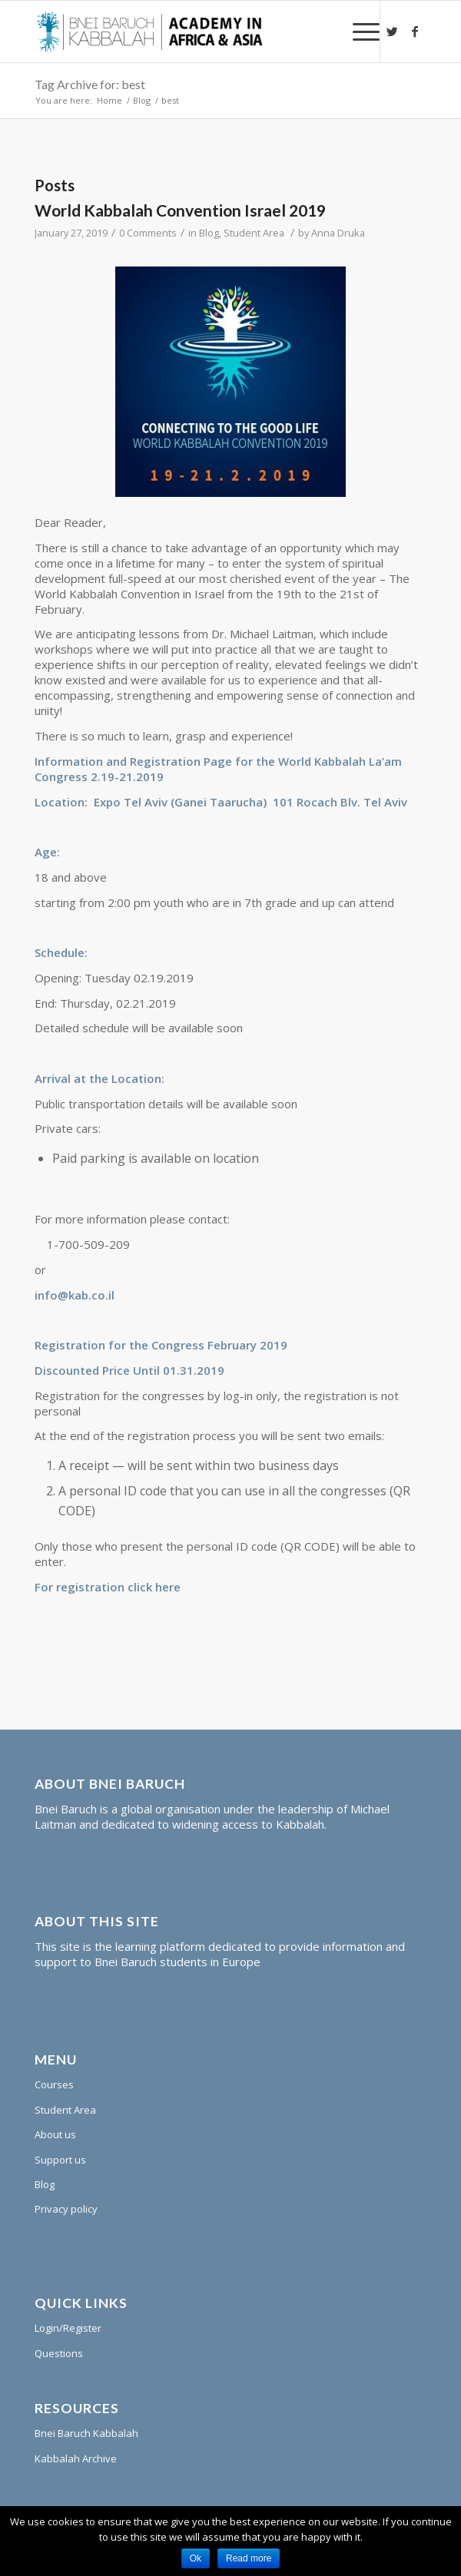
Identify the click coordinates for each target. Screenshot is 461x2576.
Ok (195, 2558)
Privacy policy (66, 2209)
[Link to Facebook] (414, 31)
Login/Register (68, 2328)
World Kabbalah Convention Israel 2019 (180, 210)
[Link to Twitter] (391, 31)
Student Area (254, 233)
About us (55, 2134)
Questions (59, 2353)
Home (109, 100)
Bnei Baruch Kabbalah (86, 2433)
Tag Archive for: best (90, 84)
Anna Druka (338, 233)
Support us (60, 2160)
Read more (248, 2558)
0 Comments (148, 233)
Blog (142, 100)
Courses (54, 2084)
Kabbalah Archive (76, 2458)
